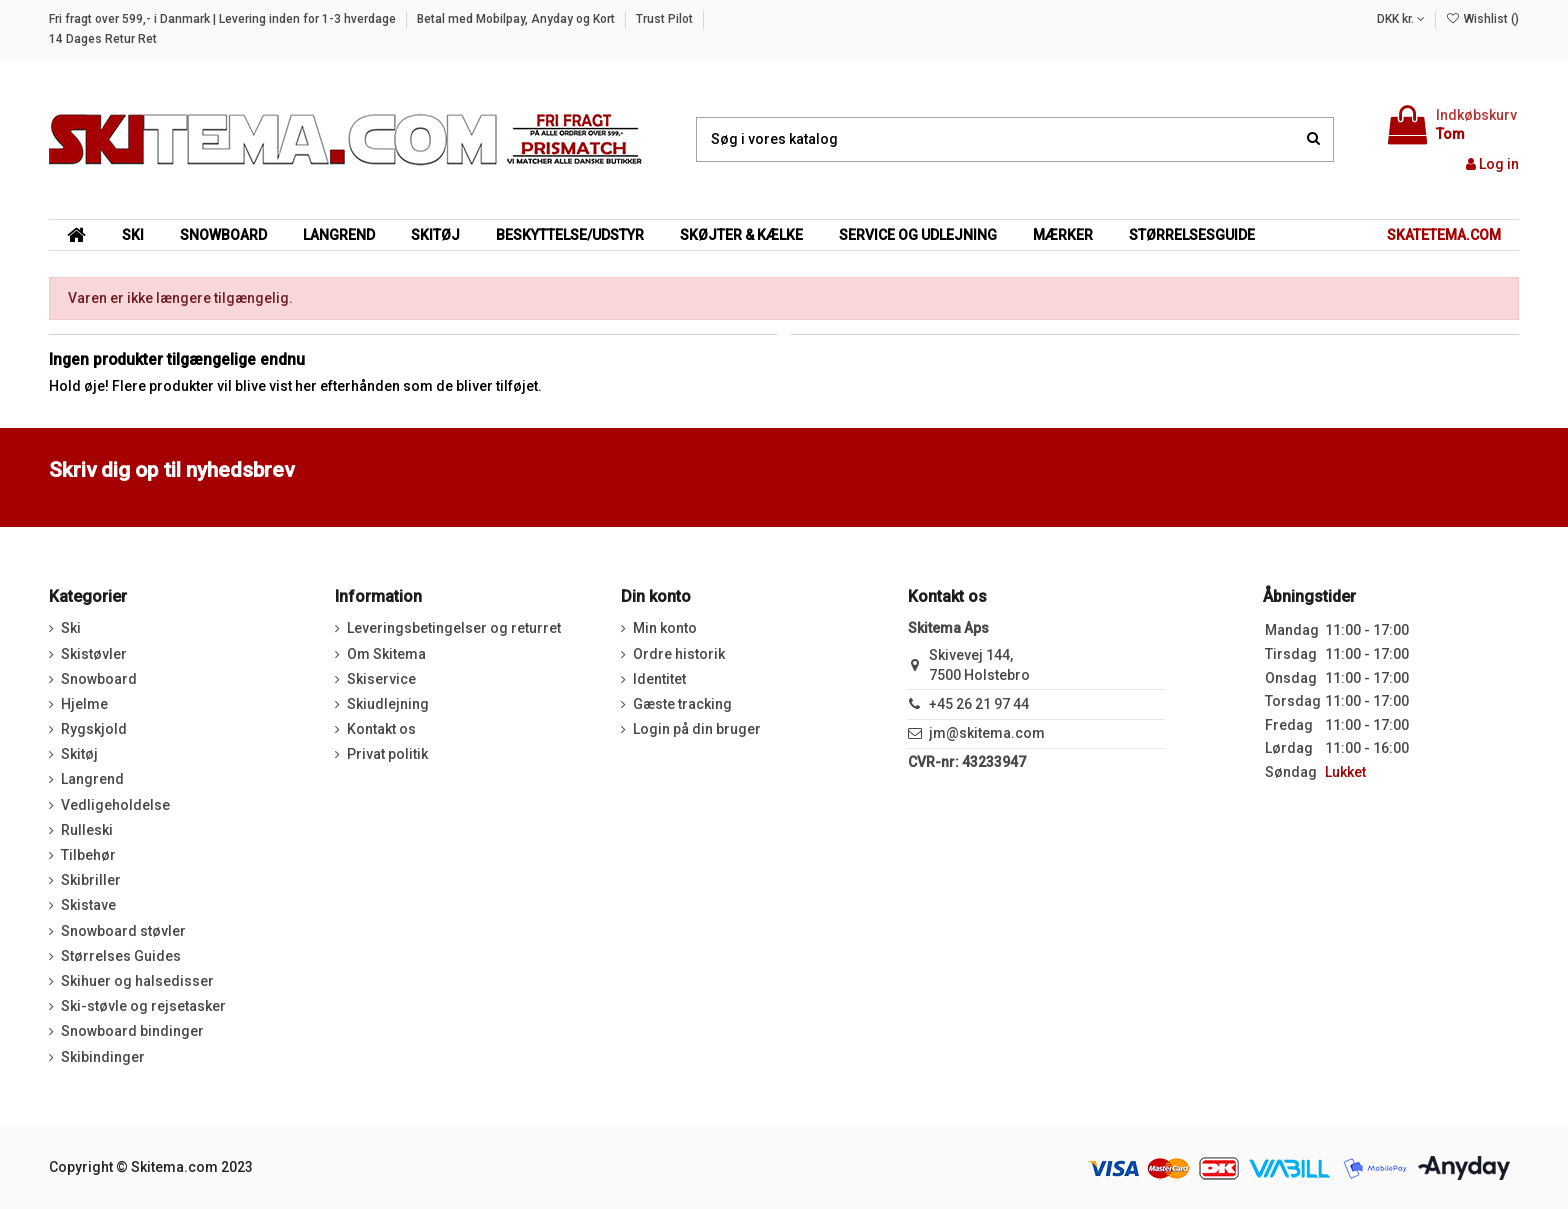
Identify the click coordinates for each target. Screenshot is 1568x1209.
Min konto (665, 628)
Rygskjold (94, 729)
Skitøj (79, 754)
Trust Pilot (666, 19)
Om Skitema (386, 654)
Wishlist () (1482, 19)
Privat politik (387, 754)
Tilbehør (88, 855)
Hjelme (84, 704)
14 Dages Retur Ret (103, 39)
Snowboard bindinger (132, 1031)
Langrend (92, 779)
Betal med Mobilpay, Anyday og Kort (517, 19)
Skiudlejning (388, 704)
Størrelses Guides (121, 956)
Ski (71, 628)
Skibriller (91, 880)
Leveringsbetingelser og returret (454, 628)
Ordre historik (679, 654)
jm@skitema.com (987, 733)
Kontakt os (381, 729)
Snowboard (99, 679)
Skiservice (381, 679)
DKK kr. (1401, 19)
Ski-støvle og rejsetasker (143, 1006)
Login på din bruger (697, 729)
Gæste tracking (682, 704)
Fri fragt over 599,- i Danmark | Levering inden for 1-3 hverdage (224, 19)
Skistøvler (94, 654)
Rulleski (87, 830)
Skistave (88, 905)
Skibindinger (103, 1057)
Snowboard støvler (123, 931)
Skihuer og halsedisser (137, 981)
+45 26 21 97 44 (979, 704)
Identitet (659, 679)
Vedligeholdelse (115, 805)
